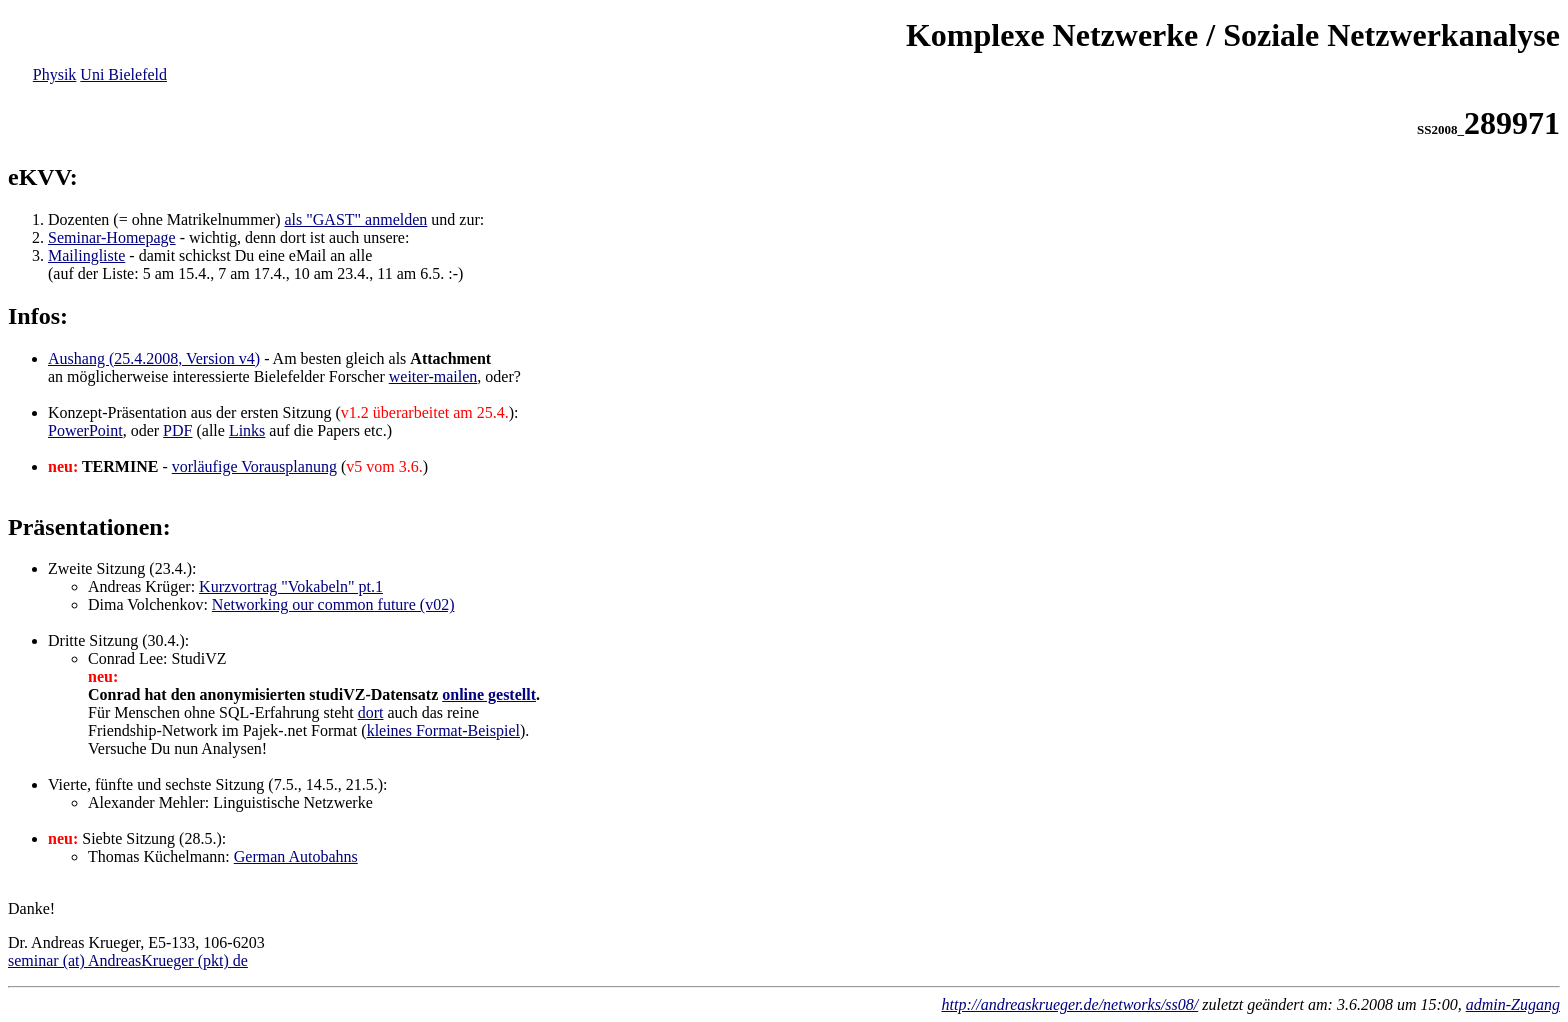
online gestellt (489, 694)
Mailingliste (86, 255)
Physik (55, 74)
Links (247, 430)
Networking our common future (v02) (333, 604)
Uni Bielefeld (123, 74)
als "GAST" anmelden (356, 219)
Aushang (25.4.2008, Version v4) (154, 358)
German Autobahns (296, 856)
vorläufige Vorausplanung (254, 466)
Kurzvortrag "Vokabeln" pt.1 (291, 586)
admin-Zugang (1513, 1004)
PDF (177, 430)
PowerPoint (85, 430)
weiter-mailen (433, 376)
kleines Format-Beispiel (443, 730)
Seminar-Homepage (112, 237)
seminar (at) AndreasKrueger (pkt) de (128, 960)
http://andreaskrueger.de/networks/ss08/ (1070, 1004)
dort (371, 712)
